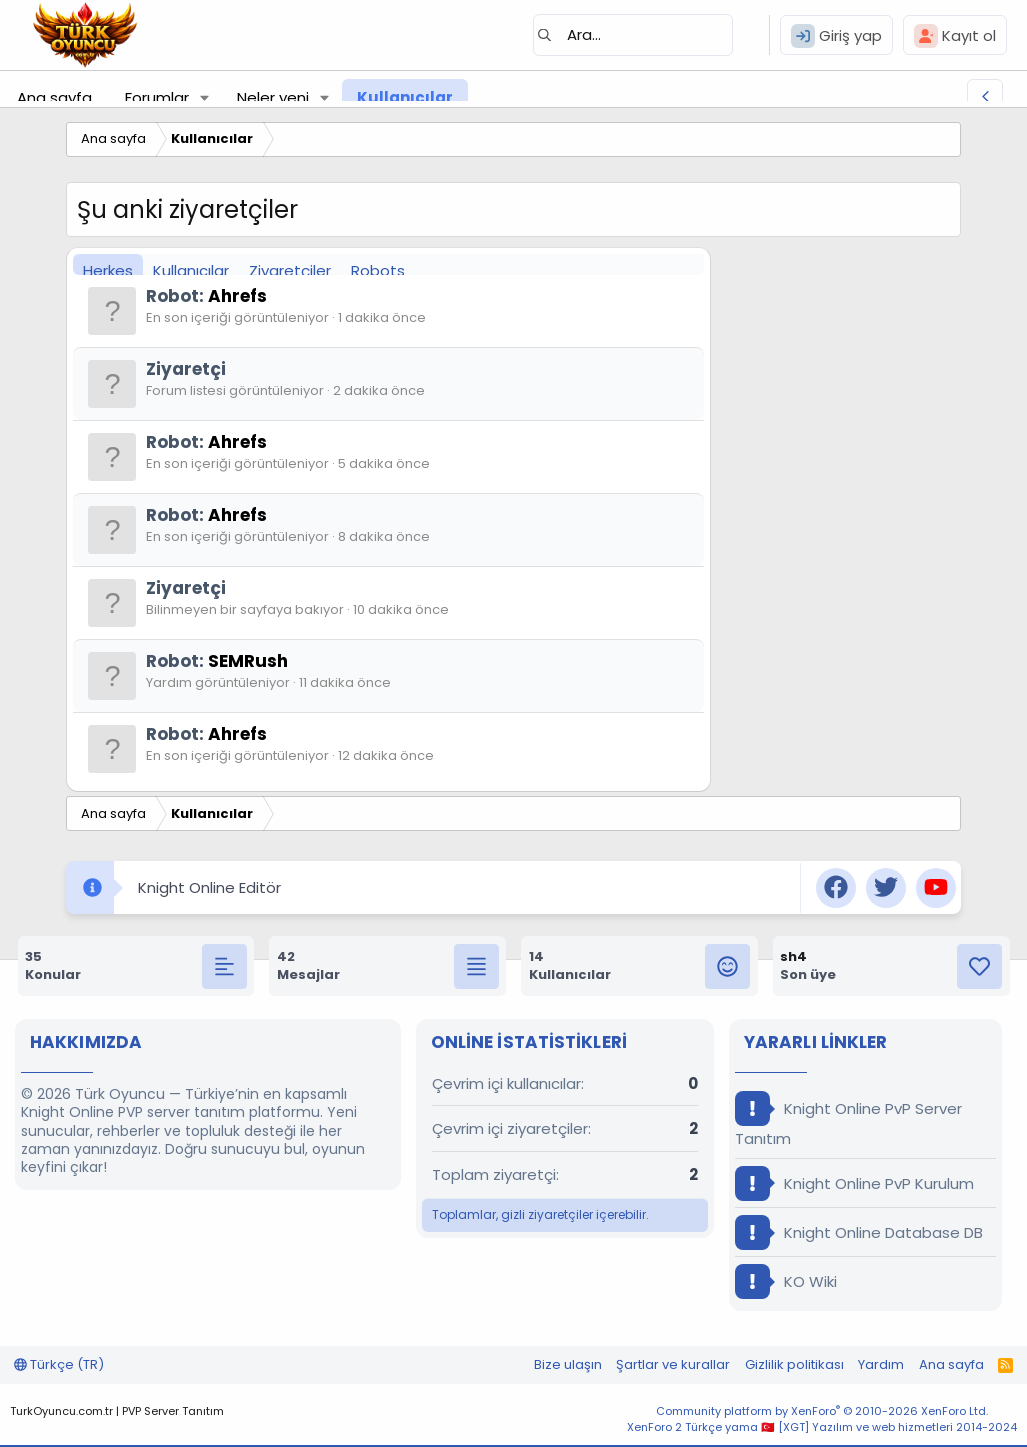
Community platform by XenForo (822, 1411)
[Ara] (633, 35)
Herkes (108, 270)
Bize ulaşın (568, 1364)
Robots (378, 270)
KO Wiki (786, 1281)
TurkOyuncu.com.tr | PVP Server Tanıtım (117, 1411)
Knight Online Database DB (859, 1232)
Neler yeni (273, 97)
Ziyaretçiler (290, 270)
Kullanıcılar (405, 97)
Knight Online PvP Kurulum (854, 1183)
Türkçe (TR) (59, 1364)
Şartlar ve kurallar (673, 1364)
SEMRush (248, 661)
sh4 (793, 956)
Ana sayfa (54, 97)
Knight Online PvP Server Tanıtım (848, 1120)
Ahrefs (237, 296)
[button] (205, 97)
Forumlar (157, 97)
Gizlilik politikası (794, 1364)
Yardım (881, 1364)
